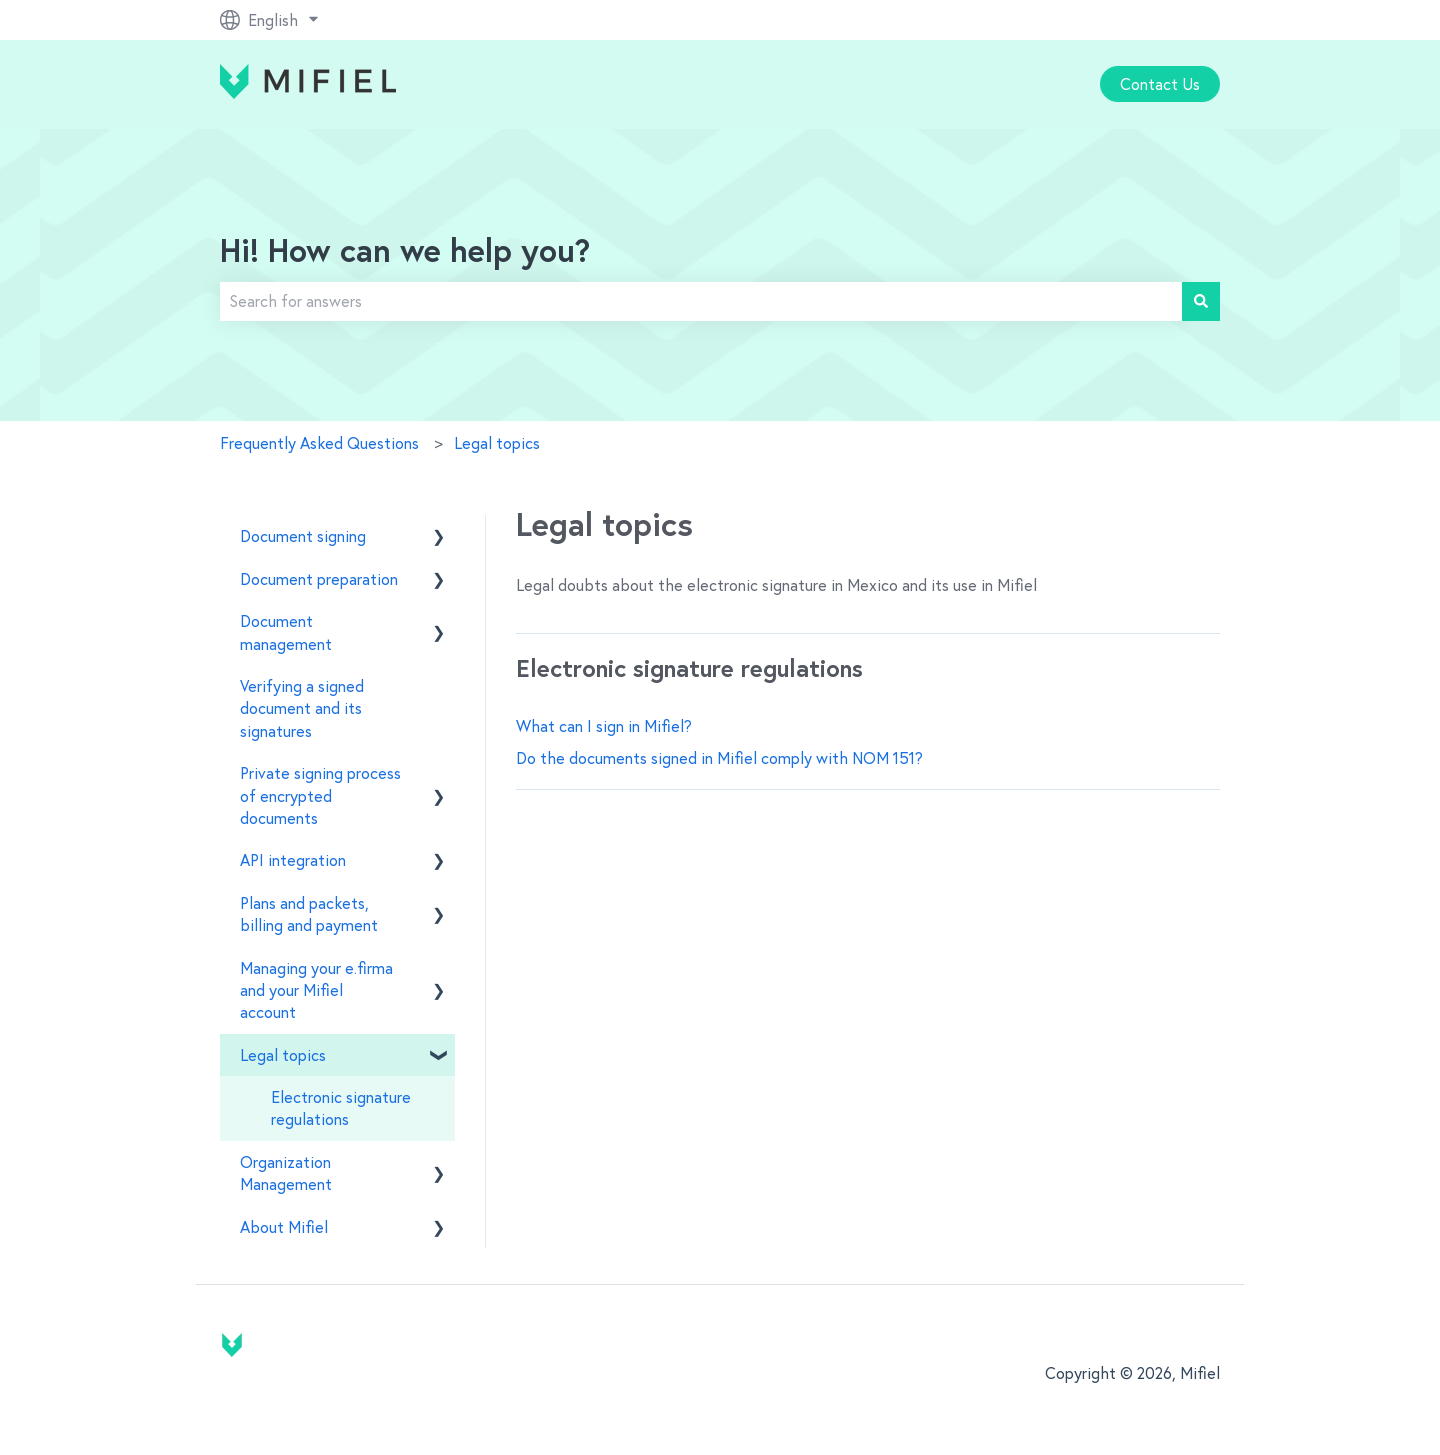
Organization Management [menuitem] (286, 1173)
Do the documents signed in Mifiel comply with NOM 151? (719, 758)
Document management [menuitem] (286, 632)
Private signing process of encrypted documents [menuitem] (320, 795)
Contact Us (1160, 84)
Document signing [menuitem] (303, 536)
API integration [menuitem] (293, 860)
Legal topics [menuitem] (283, 1055)
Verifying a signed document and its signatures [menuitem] (302, 708)
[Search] (1201, 301)
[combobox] (701, 301)
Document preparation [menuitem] (319, 579)
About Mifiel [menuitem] (284, 1227)
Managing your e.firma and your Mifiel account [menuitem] (316, 990)
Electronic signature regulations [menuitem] (341, 1108)
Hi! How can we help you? (405, 253)
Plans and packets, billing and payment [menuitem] (309, 914)
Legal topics (497, 443)
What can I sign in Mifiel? (604, 726)
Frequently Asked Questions (319, 443)
